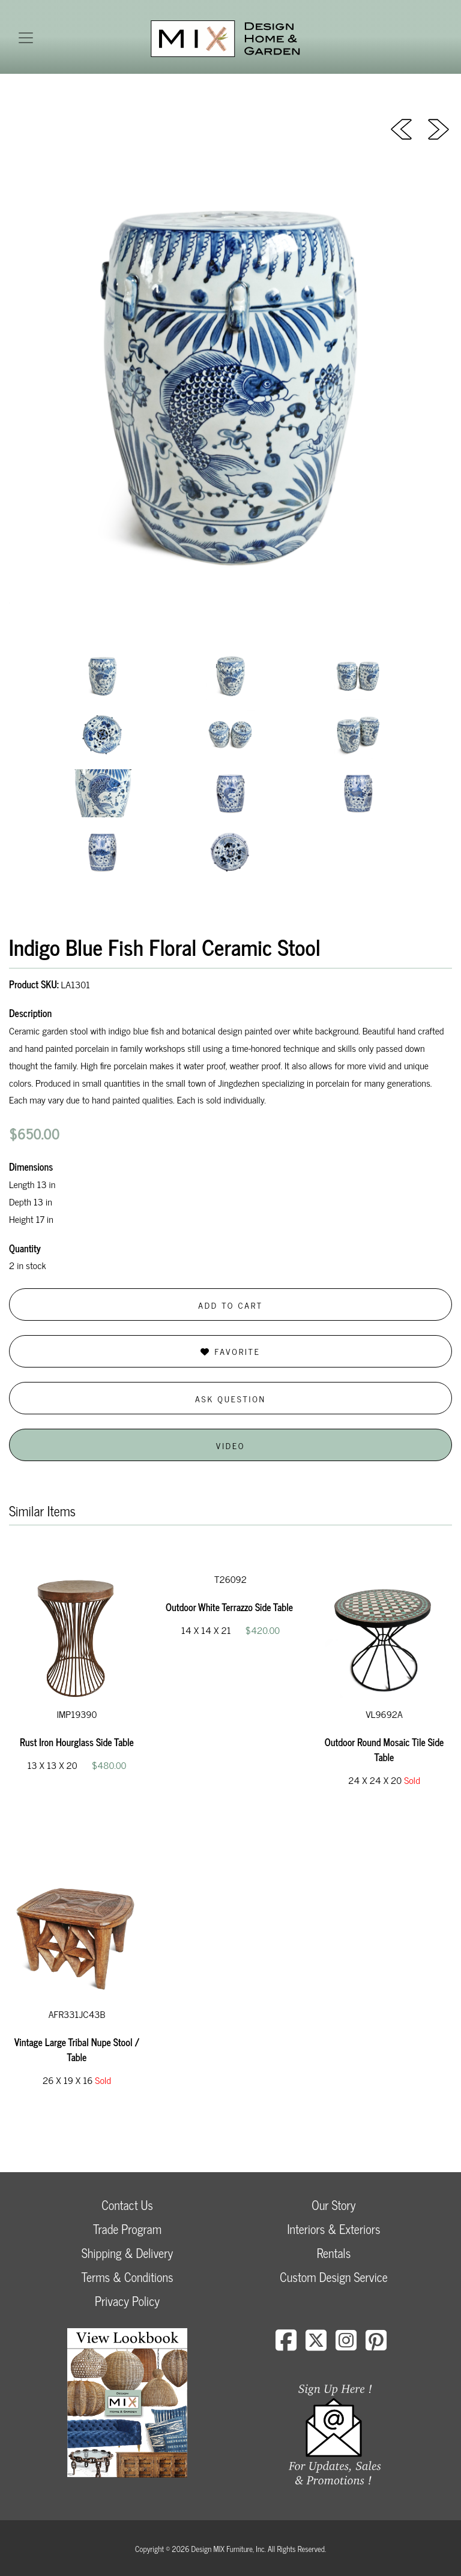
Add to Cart (230, 1305)
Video (230, 1445)
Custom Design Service (333, 2277)
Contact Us (127, 2205)
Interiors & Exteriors (333, 2229)
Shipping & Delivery (127, 2253)
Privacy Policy (127, 2301)
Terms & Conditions (127, 2277)
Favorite (230, 1351)
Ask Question (230, 1398)
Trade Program (127, 2229)
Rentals (334, 2253)
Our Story (333, 2205)
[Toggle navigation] (26, 38)
